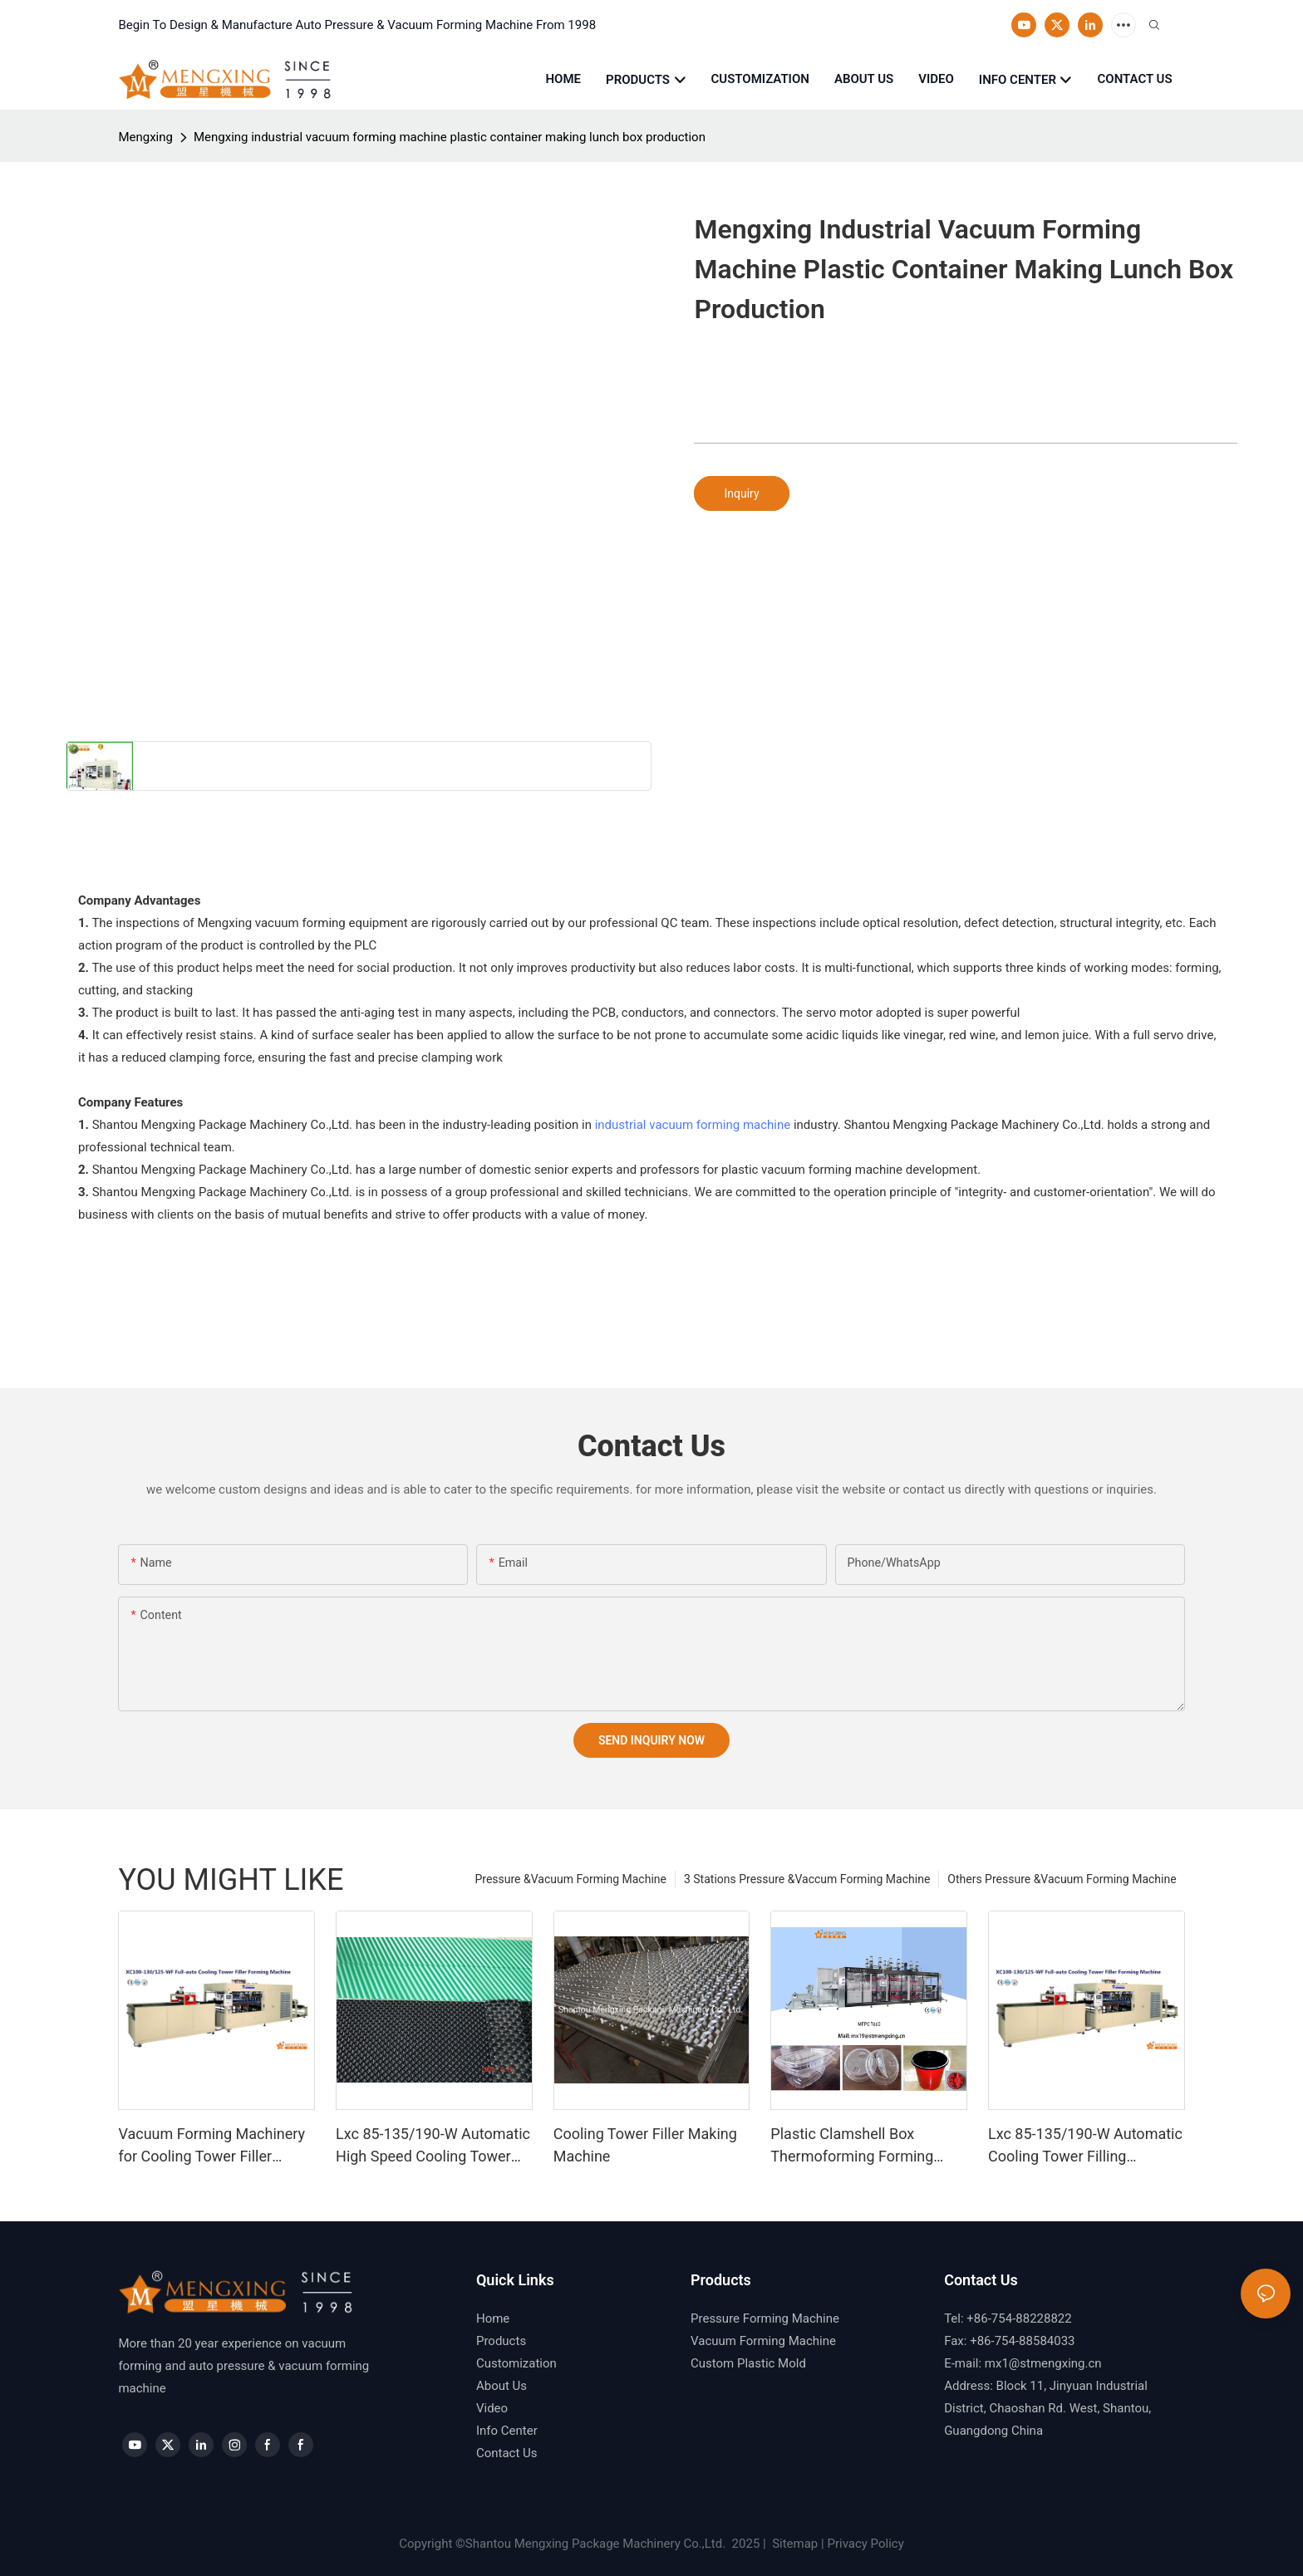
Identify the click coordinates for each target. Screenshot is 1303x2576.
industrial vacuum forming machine (693, 1124)
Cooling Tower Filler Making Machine (645, 2145)
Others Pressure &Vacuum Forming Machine (1061, 1879)
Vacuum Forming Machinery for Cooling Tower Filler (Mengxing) (211, 2146)
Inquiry (741, 493)
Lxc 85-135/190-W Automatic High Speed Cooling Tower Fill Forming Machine (433, 2146)
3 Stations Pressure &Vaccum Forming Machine (807, 1879)
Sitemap (793, 2543)
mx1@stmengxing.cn (1043, 2363)
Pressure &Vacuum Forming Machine (570, 1879)
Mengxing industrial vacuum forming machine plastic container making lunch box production (450, 137)
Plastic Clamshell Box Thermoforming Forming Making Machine (851, 2146)
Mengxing (145, 137)
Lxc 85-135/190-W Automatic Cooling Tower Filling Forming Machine (1085, 2146)
